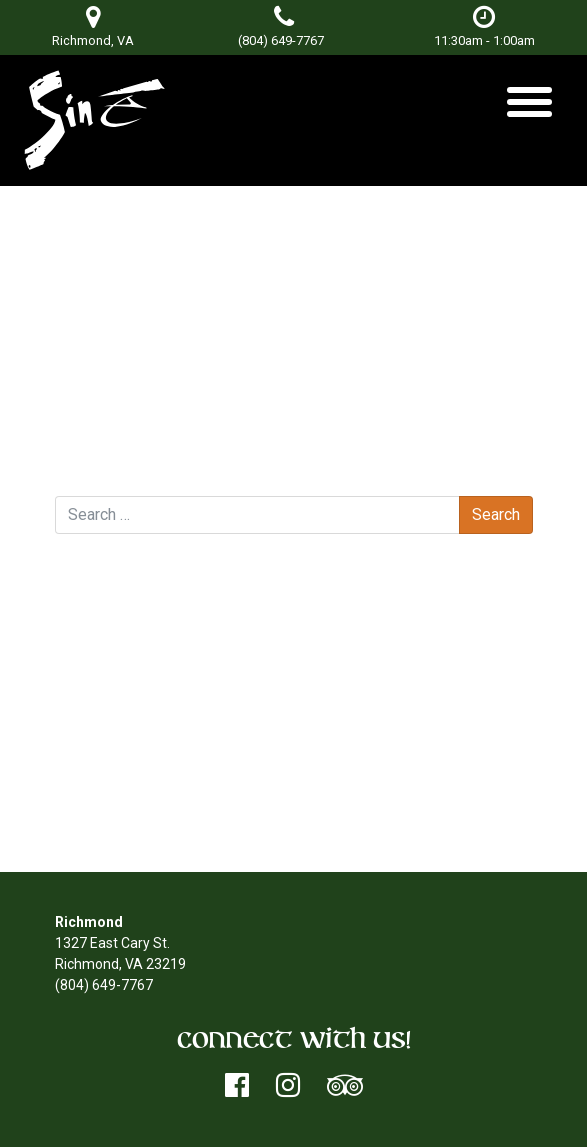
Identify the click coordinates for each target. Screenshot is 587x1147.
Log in (113, 752)
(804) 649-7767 (281, 40)
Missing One (474, 456)
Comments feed (147, 794)
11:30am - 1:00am (484, 26)
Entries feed (133, 773)
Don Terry (268, 278)
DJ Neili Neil (111, 456)
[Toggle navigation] (529, 109)
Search (77, 477)
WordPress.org (141, 815)
